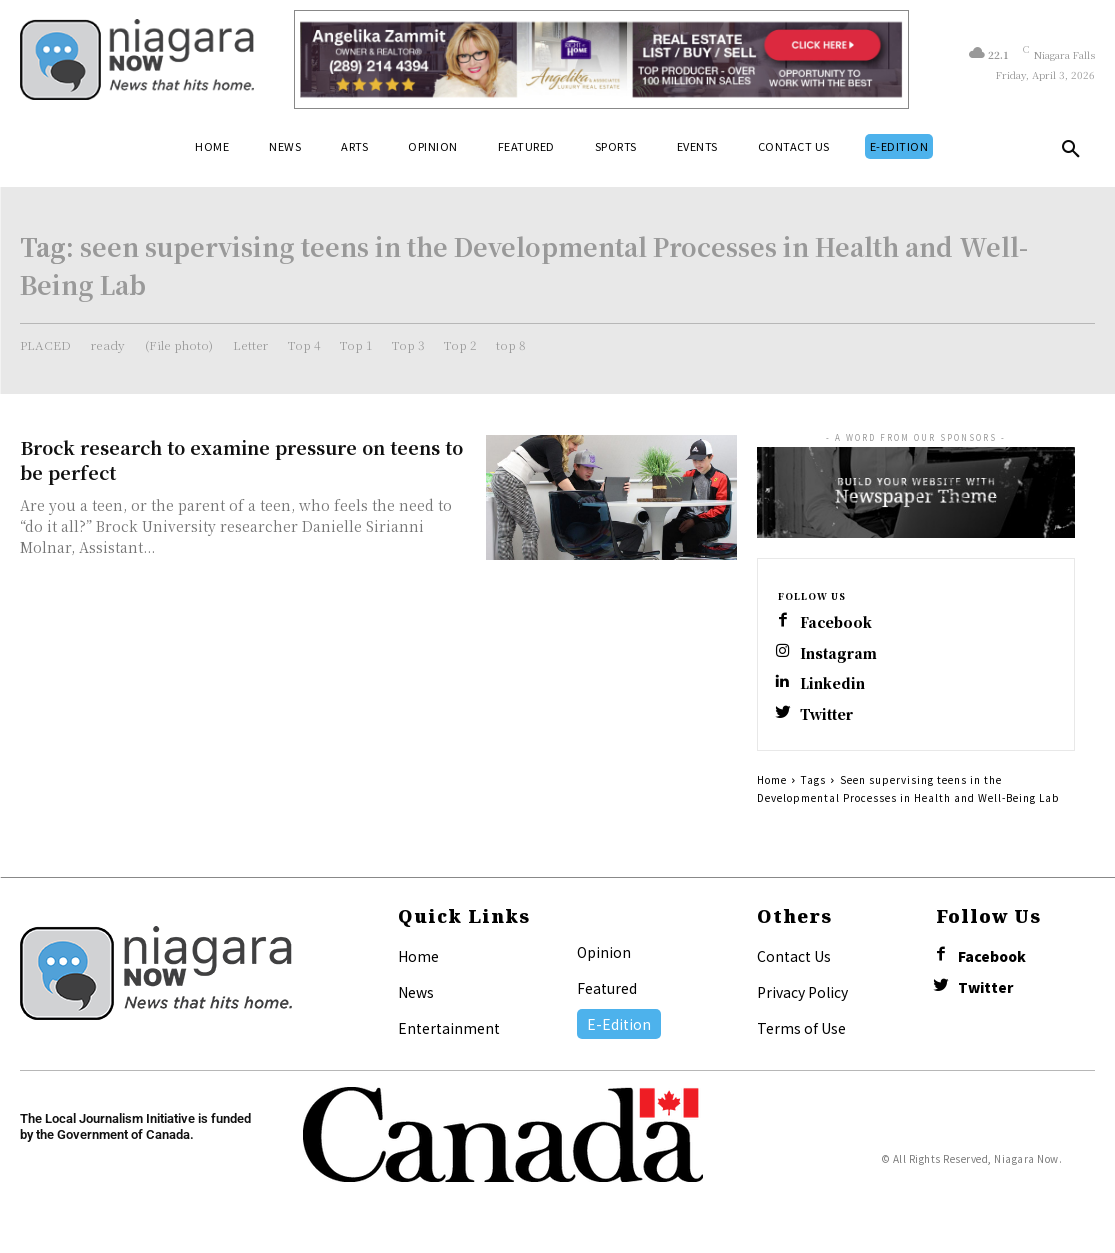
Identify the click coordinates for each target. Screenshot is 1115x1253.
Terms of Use (801, 1034)
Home (772, 785)
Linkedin (835, 687)
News (416, 998)
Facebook (839, 623)
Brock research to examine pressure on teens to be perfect (241, 459)
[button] (1071, 153)
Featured (607, 994)
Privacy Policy (802, 998)
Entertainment (449, 1034)
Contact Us (794, 962)
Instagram (841, 655)
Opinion (604, 958)
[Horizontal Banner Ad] (601, 59)
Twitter (830, 719)
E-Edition (619, 1030)
